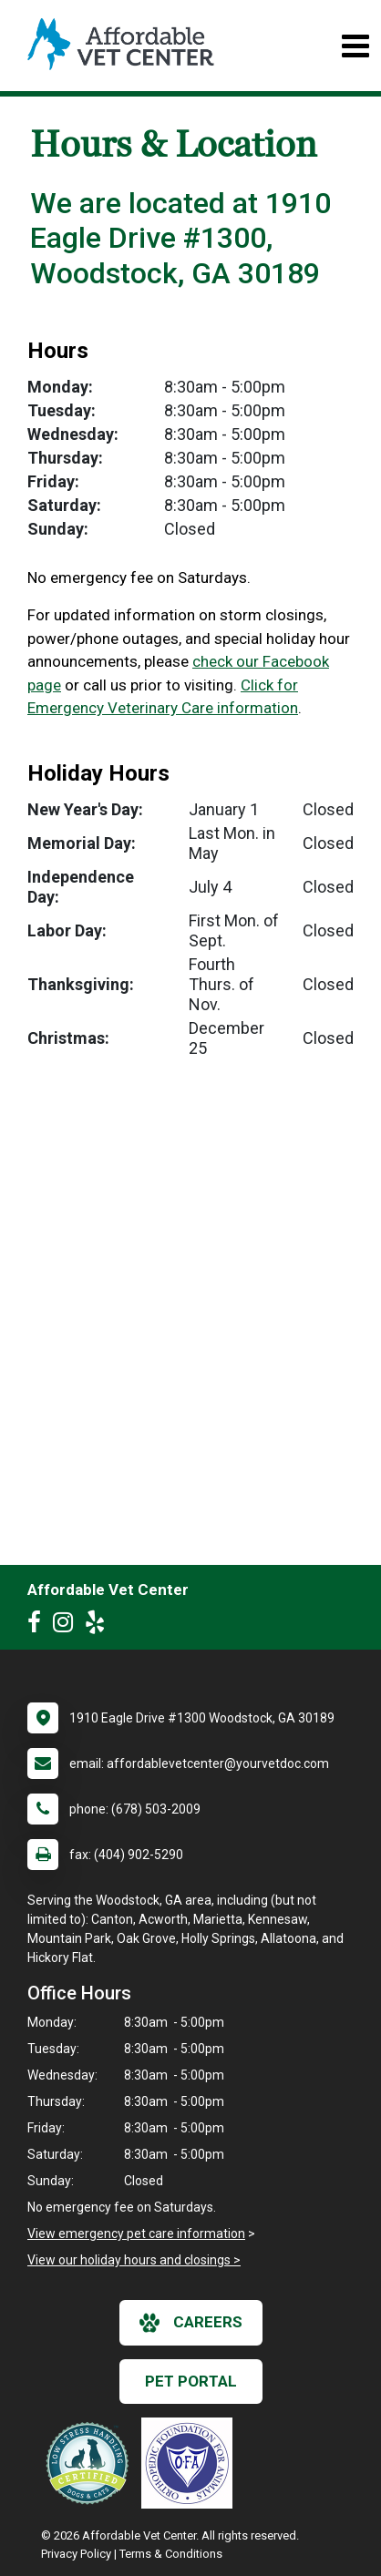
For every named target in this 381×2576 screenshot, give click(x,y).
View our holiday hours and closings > (134, 2260)
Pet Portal (191, 2381)
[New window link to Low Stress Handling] (91, 2463)
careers (190, 2323)
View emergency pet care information (136, 2233)
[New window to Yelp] (99, 1626)
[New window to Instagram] (67, 1626)
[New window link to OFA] (191, 2463)
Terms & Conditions (170, 2554)
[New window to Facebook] (38, 1626)
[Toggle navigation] (355, 46)
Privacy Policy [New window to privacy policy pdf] (76, 2554)
